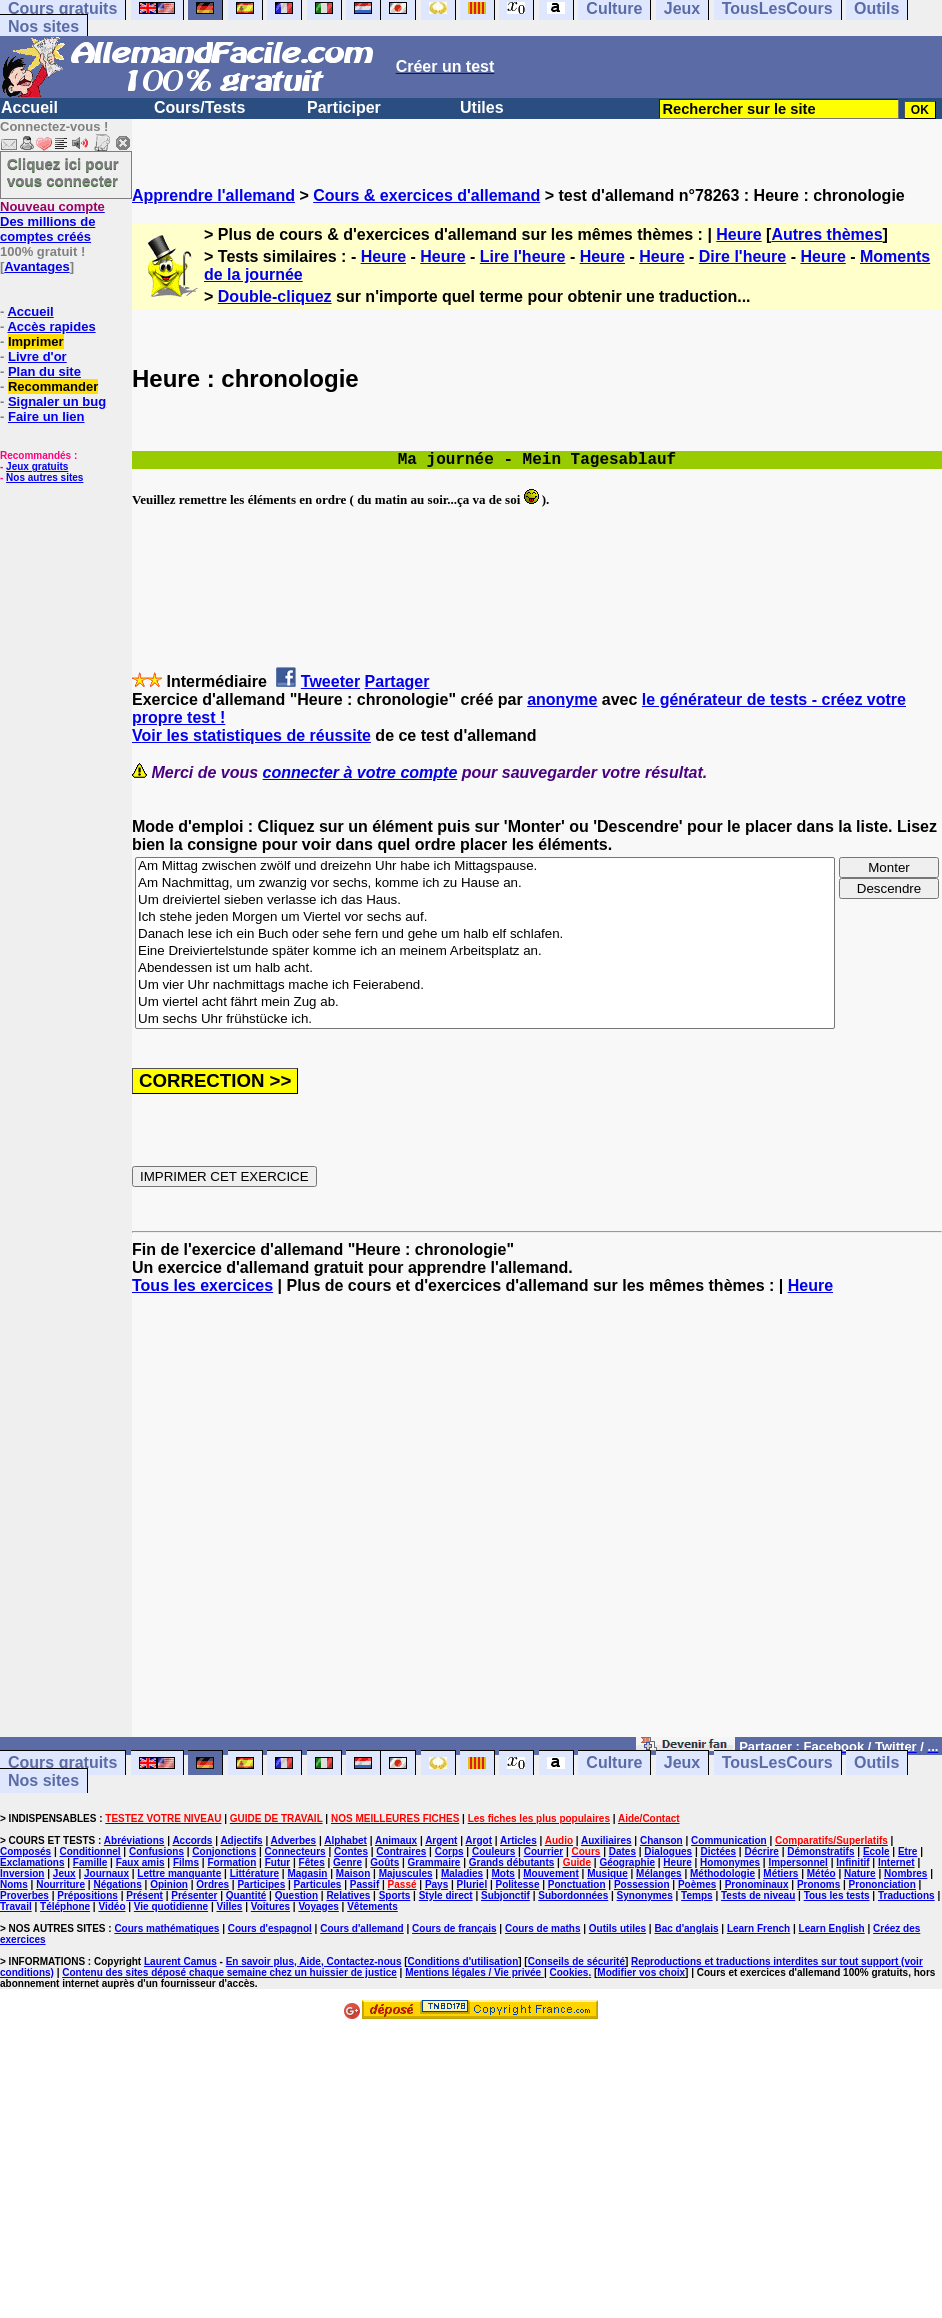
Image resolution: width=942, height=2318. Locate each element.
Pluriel (472, 1884)
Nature (860, 1873)
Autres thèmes (826, 234)
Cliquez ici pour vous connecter (63, 172)
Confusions (156, 1851)
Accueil (29, 107)
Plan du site (44, 371)
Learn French (758, 1928)
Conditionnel (89, 1851)
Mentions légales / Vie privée (474, 1972)
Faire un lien (46, 416)
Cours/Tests (199, 107)
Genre (347, 1862)
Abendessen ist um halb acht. (485, 968)
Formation (231, 1862)
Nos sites (43, 26)
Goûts (384, 1862)
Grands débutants (512, 1862)
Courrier (543, 1851)
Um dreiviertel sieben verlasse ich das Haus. (485, 900)
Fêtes (312, 1862)
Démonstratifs (820, 1851)
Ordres (212, 1884)
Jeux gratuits (37, 466)
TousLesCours (777, 1763)
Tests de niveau (758, 1895)
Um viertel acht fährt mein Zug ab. (485, 1002)
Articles (518, 1840)
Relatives (348, 1895)
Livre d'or (37, 356)
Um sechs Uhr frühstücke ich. (485, 1019)
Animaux (396, 1840)
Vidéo (111, 1906)
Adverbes (294, 1840)
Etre (907, 1851)
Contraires (401, 1851)
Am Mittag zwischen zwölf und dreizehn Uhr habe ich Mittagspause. (485, 866)
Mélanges (659, 1873)
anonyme (562, 699)
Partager (397, 681)
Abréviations (134, 1840)
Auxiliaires (606, 1840)
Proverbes (24, 1895)
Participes (261, 1884)
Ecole (876, 1851)
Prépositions (87, 1895)
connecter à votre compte (360, 772)
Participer (344, 107)
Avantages (36, 266)
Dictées (719, 1851)
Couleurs (493, 1851)
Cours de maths (543, 1928)
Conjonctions (224, 1851)
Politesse (518, 1884)
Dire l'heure (742, 256)
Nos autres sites (44, 477)
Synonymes (645, 1895)
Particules (318, 1884)
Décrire (761, 1851)
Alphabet (345, 1840)
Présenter (194, 1895)
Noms (14, 1884)
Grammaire (434, 1862)
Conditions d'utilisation (463, 1961)
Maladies (462, 1873)
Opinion (169, 1884)
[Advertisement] (537, 1525)
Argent (441, 1840)
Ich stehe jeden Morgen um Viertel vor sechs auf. (485, 917)
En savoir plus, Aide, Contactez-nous (314, 1961)
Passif (364, 1884)
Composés (25, 1851)
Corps (449, 1851)
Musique (607, 1873)
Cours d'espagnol (270, 1928)
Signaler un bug (57, 401)
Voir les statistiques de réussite (251, 735)
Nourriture (60, 1884)
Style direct (446, 1895)
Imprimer (36, 341)
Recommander (53, 386)
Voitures (270, 1906)
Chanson (661, 1840)
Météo (821, 1873)
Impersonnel (797, 1862)
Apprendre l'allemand (213, 195)
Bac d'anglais (686, 1928)
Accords (192, 1840)
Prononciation (882, 1884)
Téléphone (65, 1906)
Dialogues (668, 1851)
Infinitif (852, 1862)
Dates (622, 1851)
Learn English (832, 1928)
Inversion (22, 1873)
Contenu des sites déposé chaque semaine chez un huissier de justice (229, 1972)
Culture (614, 1763)
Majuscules (406, 1873)
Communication (729, 1840)
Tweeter (330, 681)
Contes (351, 1851)
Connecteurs (295, 1851)
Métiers (780, 1873)
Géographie (627, 1862)
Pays (436, 1884)
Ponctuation (577, 1884)
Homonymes (730, 1862)
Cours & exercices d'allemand (426, 195)
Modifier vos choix (641, 1972)
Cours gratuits (62, 1763)
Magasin (307, 1873)
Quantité (246, 1895)
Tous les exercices (202, 1285)
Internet (896, 1862)
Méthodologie (722, 1873)
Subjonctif (505, 1895)
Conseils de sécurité (576, 1961)
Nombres (905, 1873)
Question (296, 1895)
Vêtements (372, 1906)
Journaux (106, 1873)
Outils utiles (617, 1928)
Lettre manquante (179, 1873)
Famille (90, 1862)
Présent (144, 1895)
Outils (876, 1763)
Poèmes (697, 1884)
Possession (642, 1884)
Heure (738, 234)
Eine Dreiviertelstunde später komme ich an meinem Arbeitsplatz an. (485, 951)
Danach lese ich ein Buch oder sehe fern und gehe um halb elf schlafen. (485, 934)
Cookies (569, 1972)
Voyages (318, 1906)
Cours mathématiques (166, 1928)
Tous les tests (837, 1895)
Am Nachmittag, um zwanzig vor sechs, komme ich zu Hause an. (485, 883)
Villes (229, 1906)
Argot (478, 1840)
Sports (395, 1895)
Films (186, 1862)
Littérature (254, 1873)
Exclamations (32, 1862)
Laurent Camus (180, 1961)
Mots (503, 1873)
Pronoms (818, 1884)
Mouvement (551, 1873)
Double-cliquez (275, 296)
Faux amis (140, 1862)
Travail (16, 1906)
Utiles (482, 107)
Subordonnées (573, 1895)
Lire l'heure (523, 256)
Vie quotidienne (171, 1906)
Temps (697, 1895)
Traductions (906, 1895)
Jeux (682, 1763)
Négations (117, 1884)
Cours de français (454, 1928)
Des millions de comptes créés (52, 221)
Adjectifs (241, 1840)
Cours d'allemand (362, 1928)
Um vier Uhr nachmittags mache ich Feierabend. (485, 985)
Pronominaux (757, 1884)
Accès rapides (51, 326)
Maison (353, 1873)
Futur (278, 1862)
